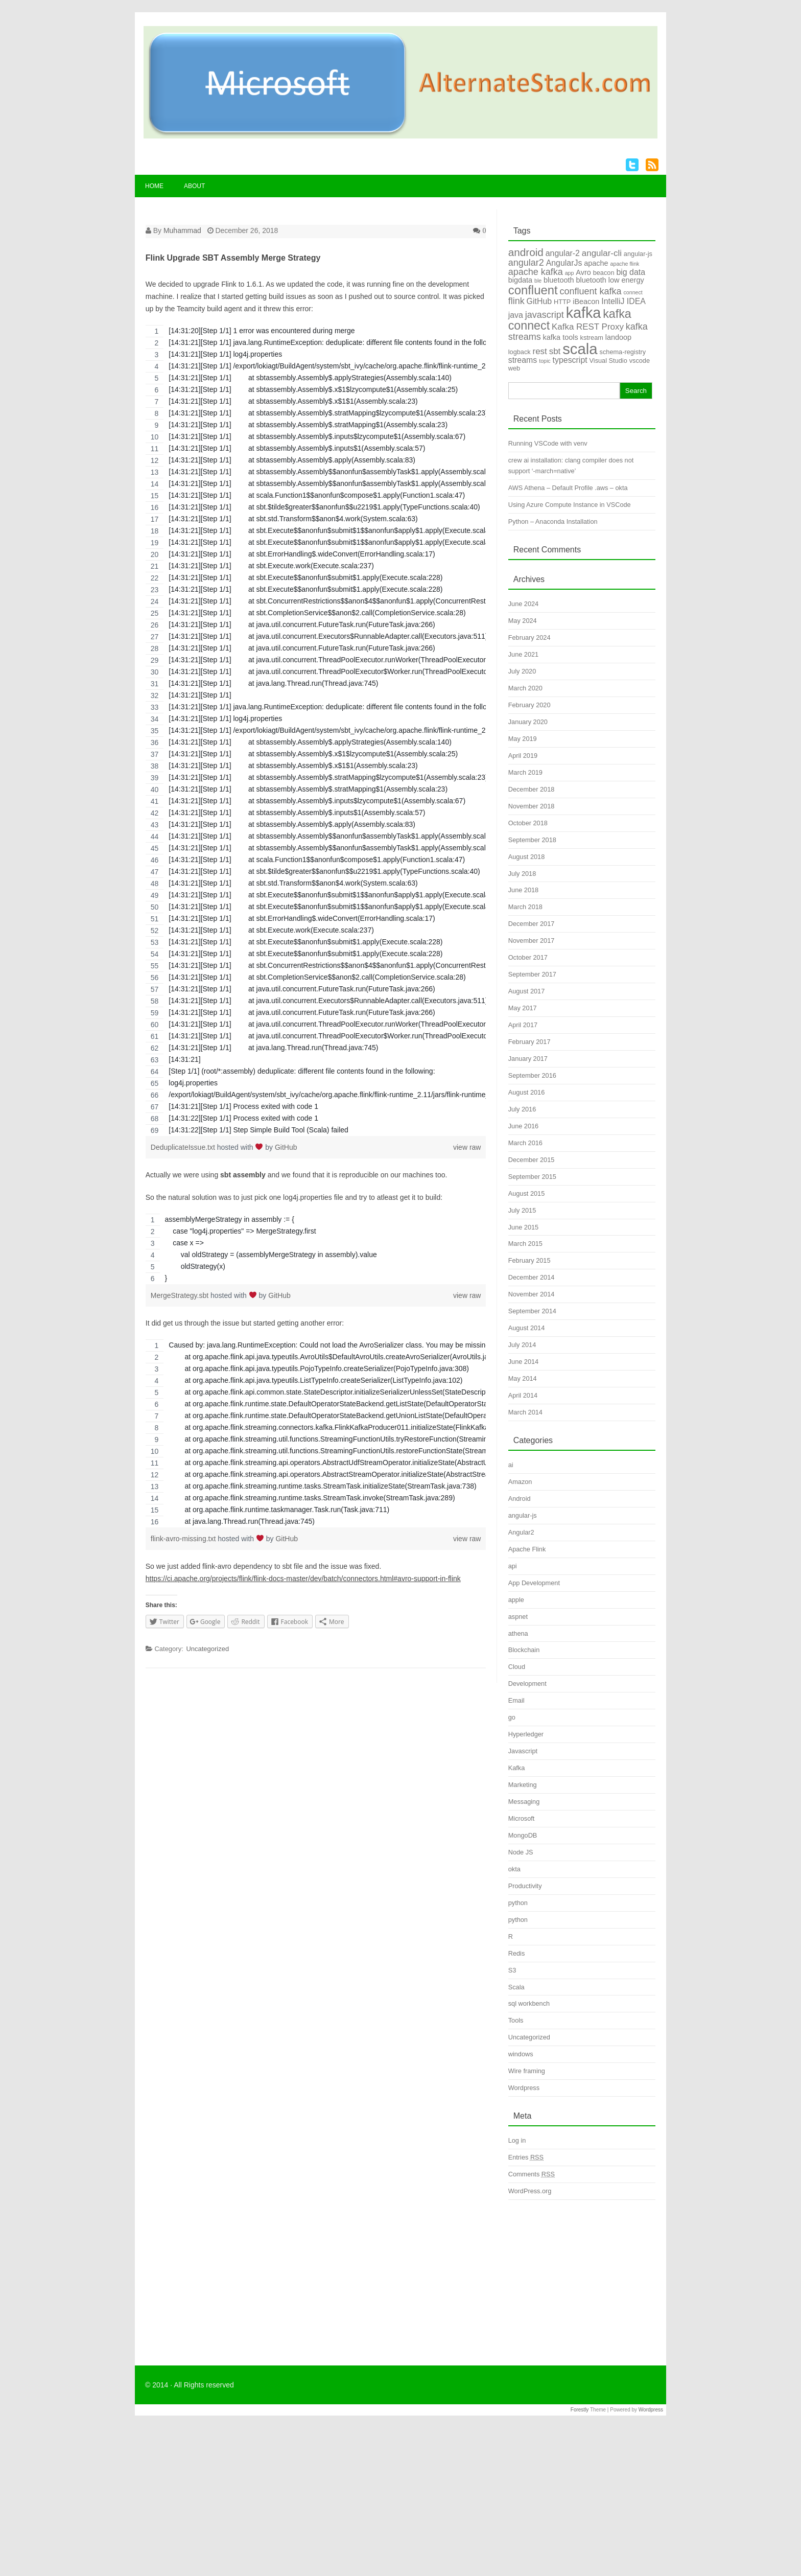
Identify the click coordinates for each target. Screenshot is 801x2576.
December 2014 (531, 1277)
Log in (517, 2140)
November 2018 (531, 806)
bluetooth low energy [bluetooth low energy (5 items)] (610, 280)
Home (154, 186)
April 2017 (522, 1025)
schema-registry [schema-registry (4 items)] (623, 352)
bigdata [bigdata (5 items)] (520, 280)
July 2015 (522, 1210)
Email (516, 1700)
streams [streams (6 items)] (522, 360)
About (194, 186)
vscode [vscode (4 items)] (639, 360)
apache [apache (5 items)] (596, 263)
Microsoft (521, 1818)
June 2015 (523, 1227)
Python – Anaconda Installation (553, 521)
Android (519, 1498)
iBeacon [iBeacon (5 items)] (586, 301)
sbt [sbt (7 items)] (555, 351)
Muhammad (182, 230)
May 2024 (522, 620)
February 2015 (529, 1260)
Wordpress (523, 2088)
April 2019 (522, 755)
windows (520, 2054)
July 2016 (522, 1109)
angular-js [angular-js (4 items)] (638, 254)
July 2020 (522, 671)
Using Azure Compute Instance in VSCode (569, 504)
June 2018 (523, 890)
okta (514, 1869)
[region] (316, 730)
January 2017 (528, 1058)
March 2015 (525, 1243)
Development (527, 1683)
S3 (512, 1970)
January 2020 (528, 722)
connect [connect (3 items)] (632, 292)
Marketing (522, 1785)
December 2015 (531, 1160)
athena (518, 1633)
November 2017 (531, 940)
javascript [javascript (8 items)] (544, 315)
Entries (526, 2157)
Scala (516, 1987)
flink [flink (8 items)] (516, 301)
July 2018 (522, 873)
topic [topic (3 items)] (545, 361)
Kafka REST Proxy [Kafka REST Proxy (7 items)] (588, 327)
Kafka (516, 1768)
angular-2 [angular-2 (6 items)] (563, 253)
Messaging (524, 1801)
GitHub (286, 1147)
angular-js (522, 1515)
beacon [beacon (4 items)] (604, 272)
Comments (531, 2174)
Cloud (516, 1666)
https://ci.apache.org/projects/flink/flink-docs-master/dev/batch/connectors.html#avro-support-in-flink (303, 1578)
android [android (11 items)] (526, 252)
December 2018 (531, 789)
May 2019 (522, 738)
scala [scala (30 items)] (579, 348)
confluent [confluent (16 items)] (533, 290)
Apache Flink (527, 1549)
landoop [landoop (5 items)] (618, 337)
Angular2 (521, 1532)
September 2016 (532, 1075)
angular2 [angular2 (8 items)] (526, 263)
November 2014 (531, 1294)
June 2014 (523, 1361)
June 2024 (523, 604)
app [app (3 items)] (569, 273)
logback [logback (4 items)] (519, 352)
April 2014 (522, 1395)
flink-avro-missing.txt (184, 1539)
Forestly (580, 2409)
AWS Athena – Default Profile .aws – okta (568, 488)
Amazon (520, 1482)
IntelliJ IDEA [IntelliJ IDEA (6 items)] (623, 301)
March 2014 (525, 1412)
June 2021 (523, 654)
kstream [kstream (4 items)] (591, 337)
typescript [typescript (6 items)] (570, 360)
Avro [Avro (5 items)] (583, 272)
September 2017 (532, 974)
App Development (534, 1583)
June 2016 (523, 1126)
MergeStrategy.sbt (180, 1295)
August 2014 (526, 1328)
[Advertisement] (582, 2274)
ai (510, 1465)
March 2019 (525, 772)
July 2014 (522, 1345)
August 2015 (526, 1193)
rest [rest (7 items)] (540, 351)
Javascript (522, 1751)
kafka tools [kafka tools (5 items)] (560, 337)
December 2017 (531, 923)
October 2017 (528, 957)
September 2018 (532, 840)
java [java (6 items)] (515, 315)
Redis (516, 1953)
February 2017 (529, 1042)
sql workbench (529, 2003)
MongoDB (522, 1835)
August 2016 (526, 1092)
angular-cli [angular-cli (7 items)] (602, 253)
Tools (516, 2020)
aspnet (518, 1616)
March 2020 (525, 688)
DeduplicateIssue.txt (184, 1147)
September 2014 (532, 1311)
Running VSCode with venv (547, 443)
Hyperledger (526, 1734)
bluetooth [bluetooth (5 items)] (559, 280)
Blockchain (524, 1650)
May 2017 (522, 1008)
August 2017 (526, 991)
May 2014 (522, 1378)
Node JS (520, 1852)
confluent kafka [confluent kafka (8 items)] (591, 291)
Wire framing (526, 2071)
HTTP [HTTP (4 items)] (562, 302)
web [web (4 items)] (514, 368)
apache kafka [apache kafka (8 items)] (535, 272)
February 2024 (529, 637)
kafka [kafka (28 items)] (583, 313)
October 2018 (528, 823)
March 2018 (525, 907)
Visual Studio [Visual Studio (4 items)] (608, 360)
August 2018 (526, 857)
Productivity (525, 1886)
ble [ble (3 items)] (537, 280)
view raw (467, 1147)
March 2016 (525, 1143)
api (512, 1566)
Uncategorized (207, 1649)
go (511, 1717)
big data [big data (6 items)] (630, 272)
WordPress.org (530, 2191)
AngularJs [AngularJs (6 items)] (564, 263)
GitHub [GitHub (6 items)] (539, 301)
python (518, 1903)
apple (516, 1600)
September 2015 (532, 1176)
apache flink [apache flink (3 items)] (625, 264)
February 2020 (529, 705)
